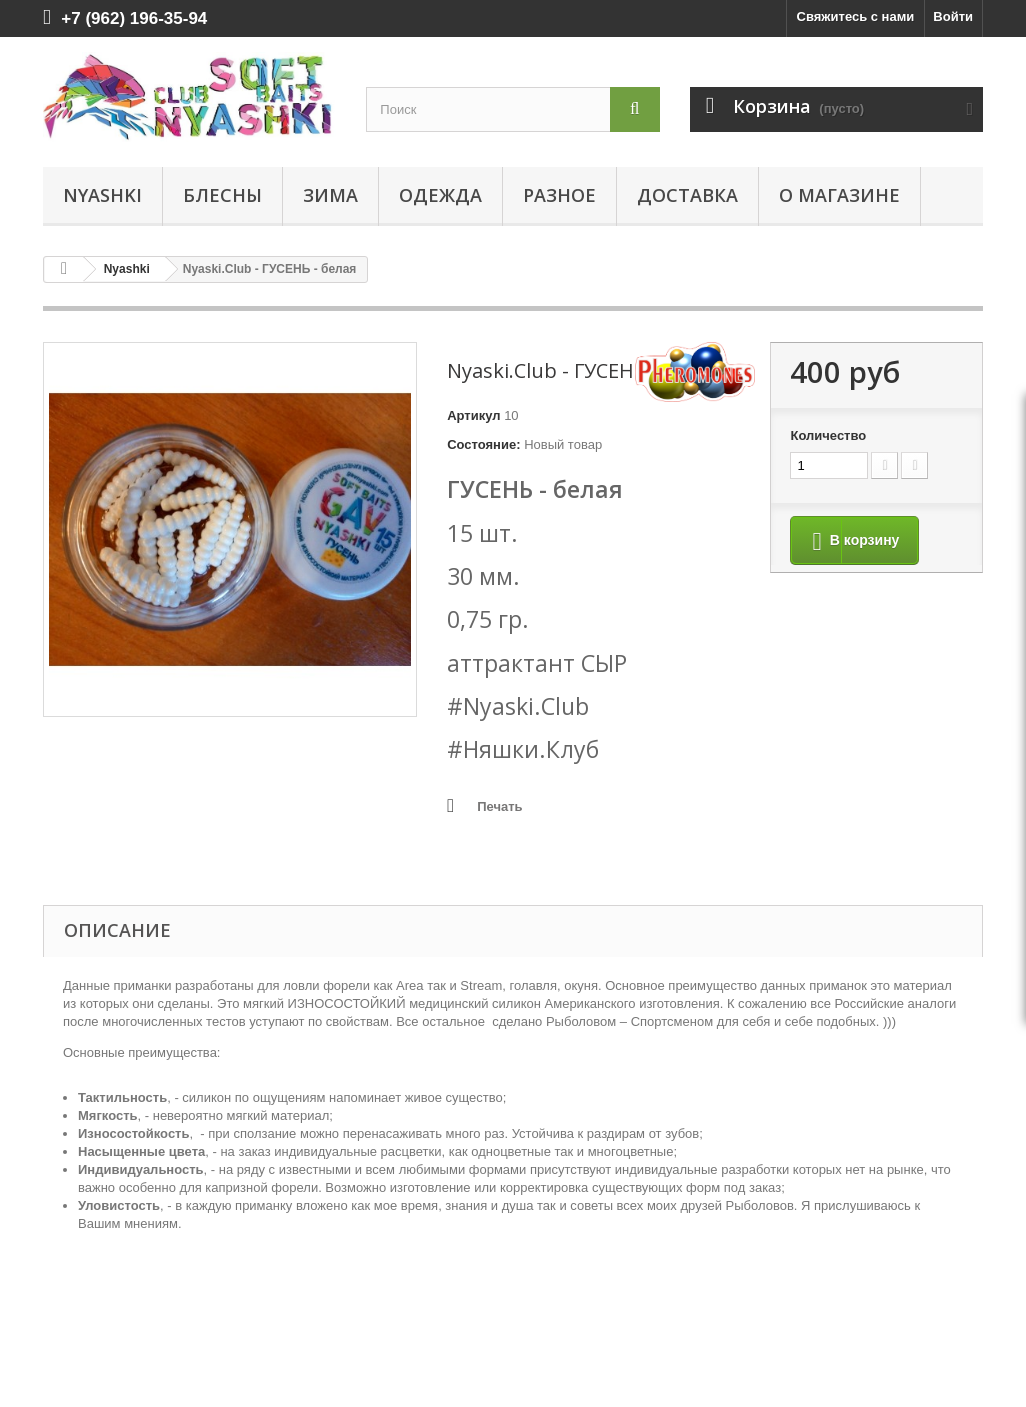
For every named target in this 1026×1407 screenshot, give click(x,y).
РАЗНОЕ (559, 195)
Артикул (473, 415)
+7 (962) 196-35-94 (134, 18)
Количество (828, 435)
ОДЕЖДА (440, 195)
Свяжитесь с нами (856, 16)
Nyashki (102, 195)
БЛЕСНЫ (222, 195)
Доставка (687, 195)
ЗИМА (330, 195)
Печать (499, 806)
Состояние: (483, 444)
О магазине (839, 195)
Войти (953, 16)
